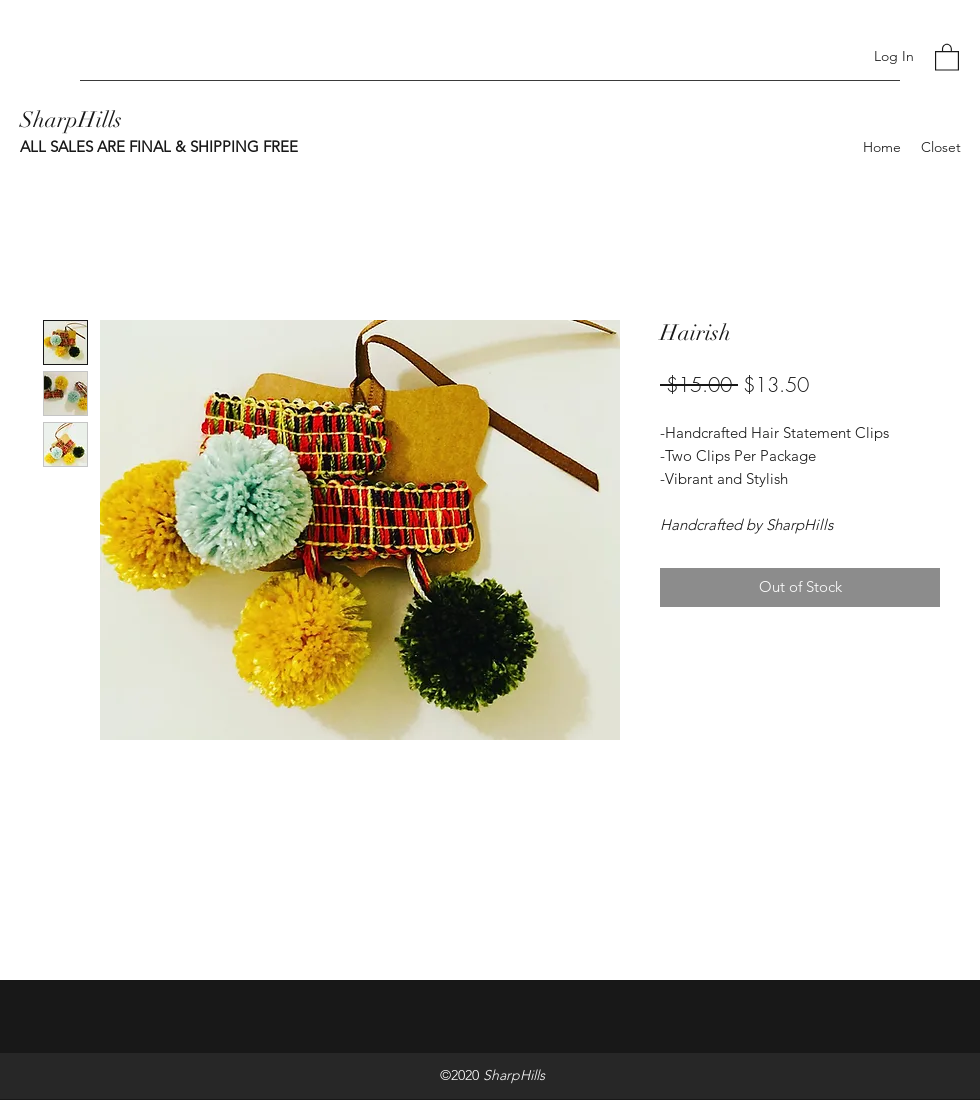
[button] (947, 56)
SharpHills (71, 119)
